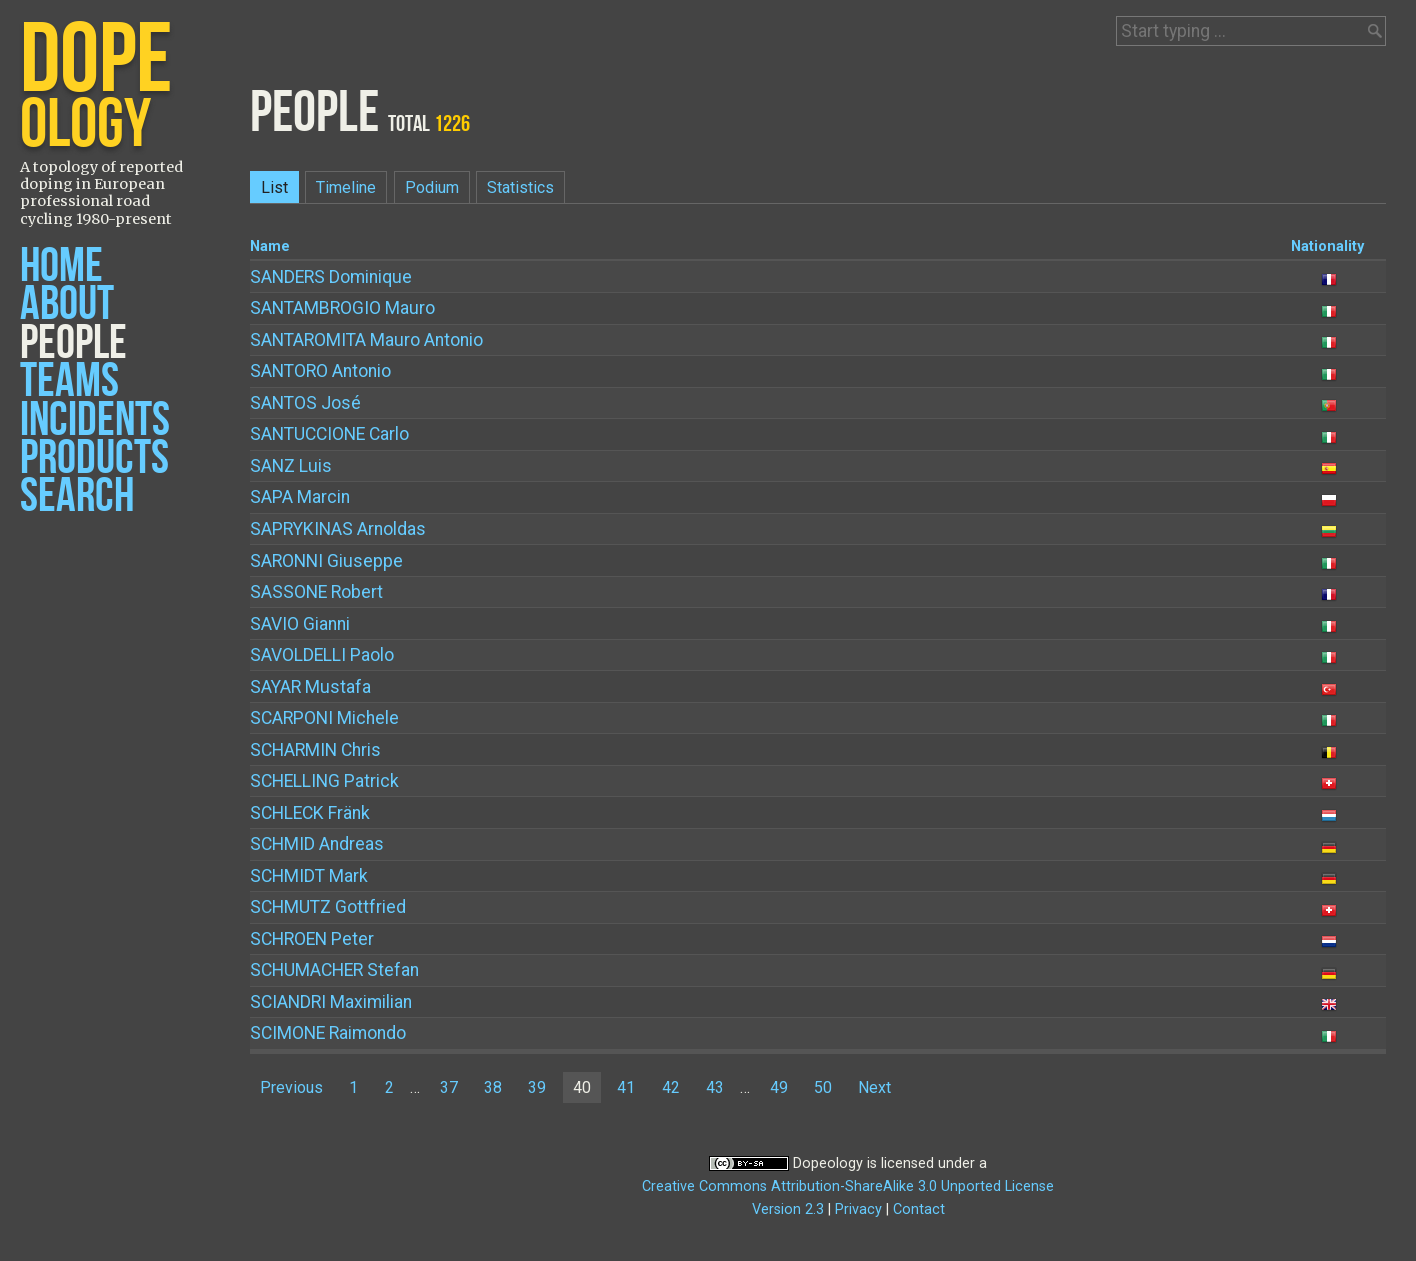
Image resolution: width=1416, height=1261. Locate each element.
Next (874, 1087)
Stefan (334, 970)
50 (823, 1087)
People (73, 343)
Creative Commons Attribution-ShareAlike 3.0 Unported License (848, 1186)
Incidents (95, 420)
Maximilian (331, 1002)
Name (270, 246)
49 (779, 1087)
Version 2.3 (788, 1209)
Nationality (1327, 246)
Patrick (324, 781)
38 (493, 1087)
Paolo (322, 655)
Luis (291, 466)
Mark (309, 876)
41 (626, 1087)
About (67, 304)
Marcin (300, 497)
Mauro (342, 308)
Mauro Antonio (366, 340)
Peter (312, 939)
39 (537, 1087)
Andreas (317, 844)
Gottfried (328, 907)
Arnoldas (338, 529)
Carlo (329, 434)
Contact (919, 1209)
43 (715, 1087)
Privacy (858, 1209)
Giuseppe (326, 561)
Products (94, 458)
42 (671, 1087)
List (274, 187)
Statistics (520, 187)
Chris (315, 750)
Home (61, 266)
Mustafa (310, 687)
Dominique (331, 277)
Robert (316, 592)
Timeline (346, 187)
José (305, 403)
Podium (432, 187)
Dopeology (828, 1163)
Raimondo (328, 1033)
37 (449, 1087)
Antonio (320, 371)
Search (77, 496)
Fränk (310, 813)
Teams (69, 381)
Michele (324, 718)
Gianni (300, 624)
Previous (291, 1087)
